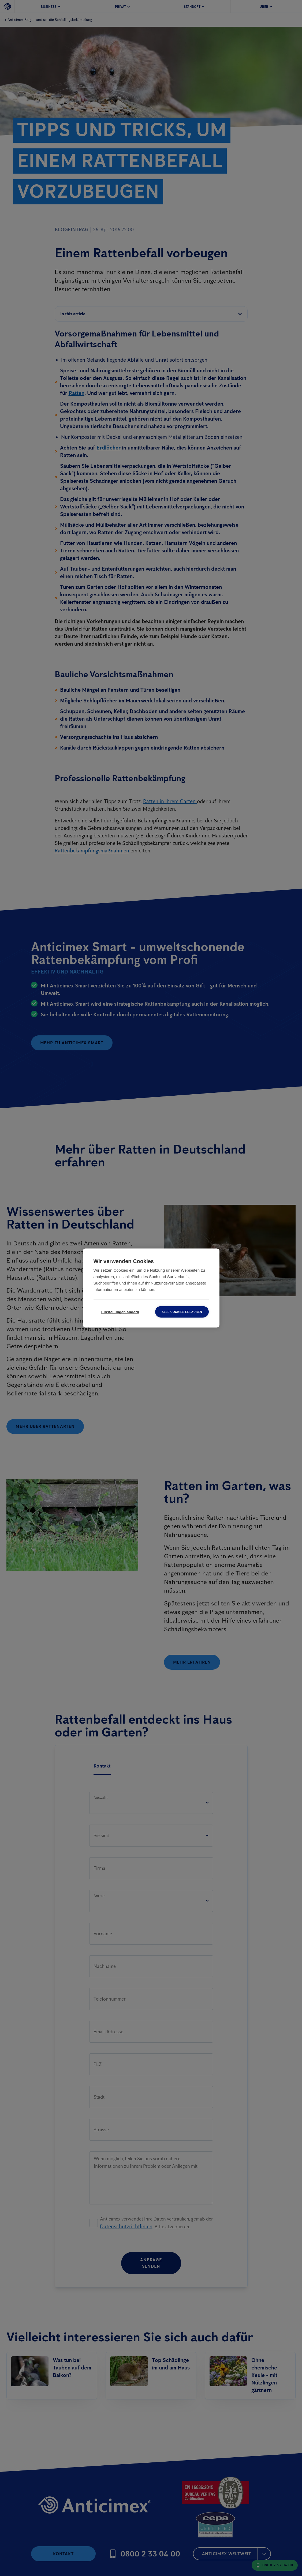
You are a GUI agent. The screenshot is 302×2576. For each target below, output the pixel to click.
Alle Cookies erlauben (182, 1311)
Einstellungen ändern (120, 1312)
